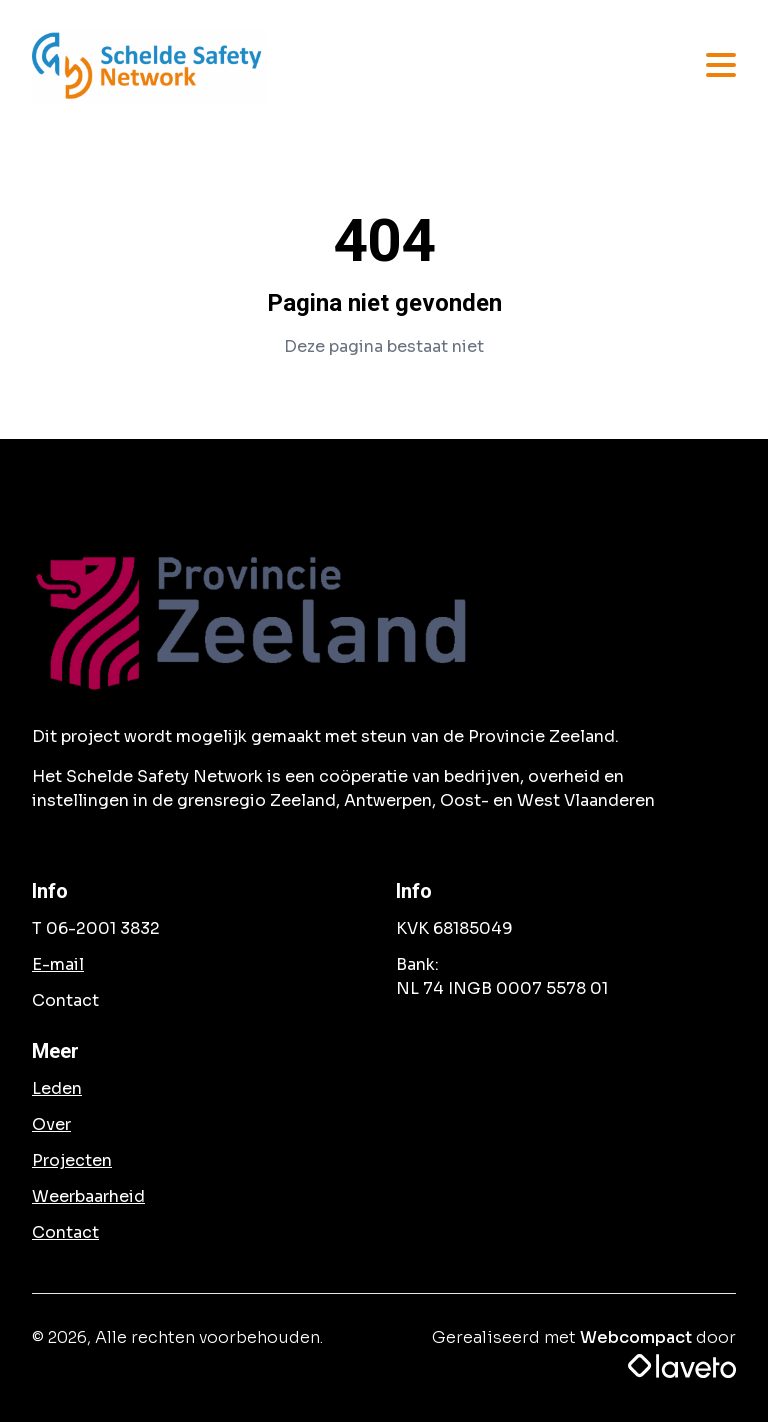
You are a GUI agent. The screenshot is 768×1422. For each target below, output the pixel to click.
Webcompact (636, 1337)
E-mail (58, 964)
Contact (65, 1232)
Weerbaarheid (88, 1196)
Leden (57, 1088)
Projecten (72, 1160)
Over (51, 1124)
